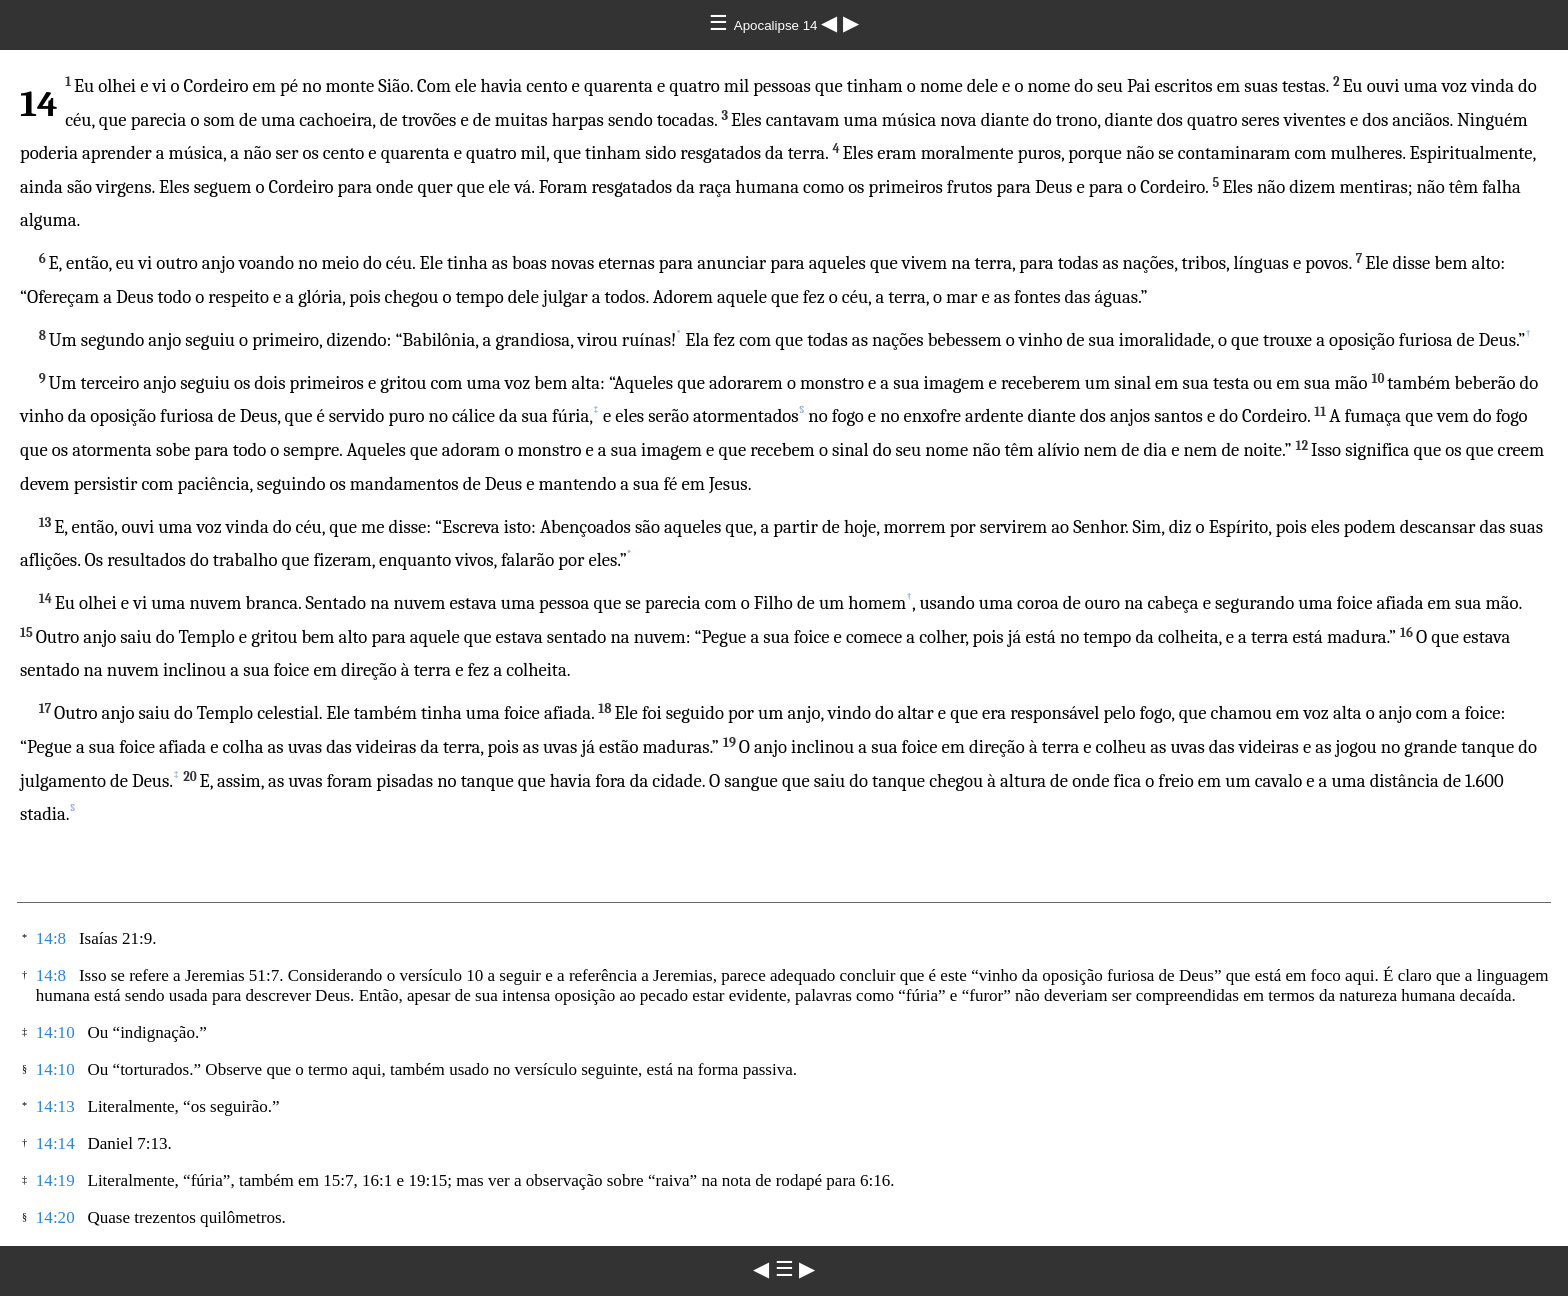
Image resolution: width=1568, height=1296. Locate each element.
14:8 (51, 938)
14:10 (55, 1032)
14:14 (55, 1143)
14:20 (55, 1217)
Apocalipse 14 (777, 25)
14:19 (55, 1180)
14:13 (55, 1106)
